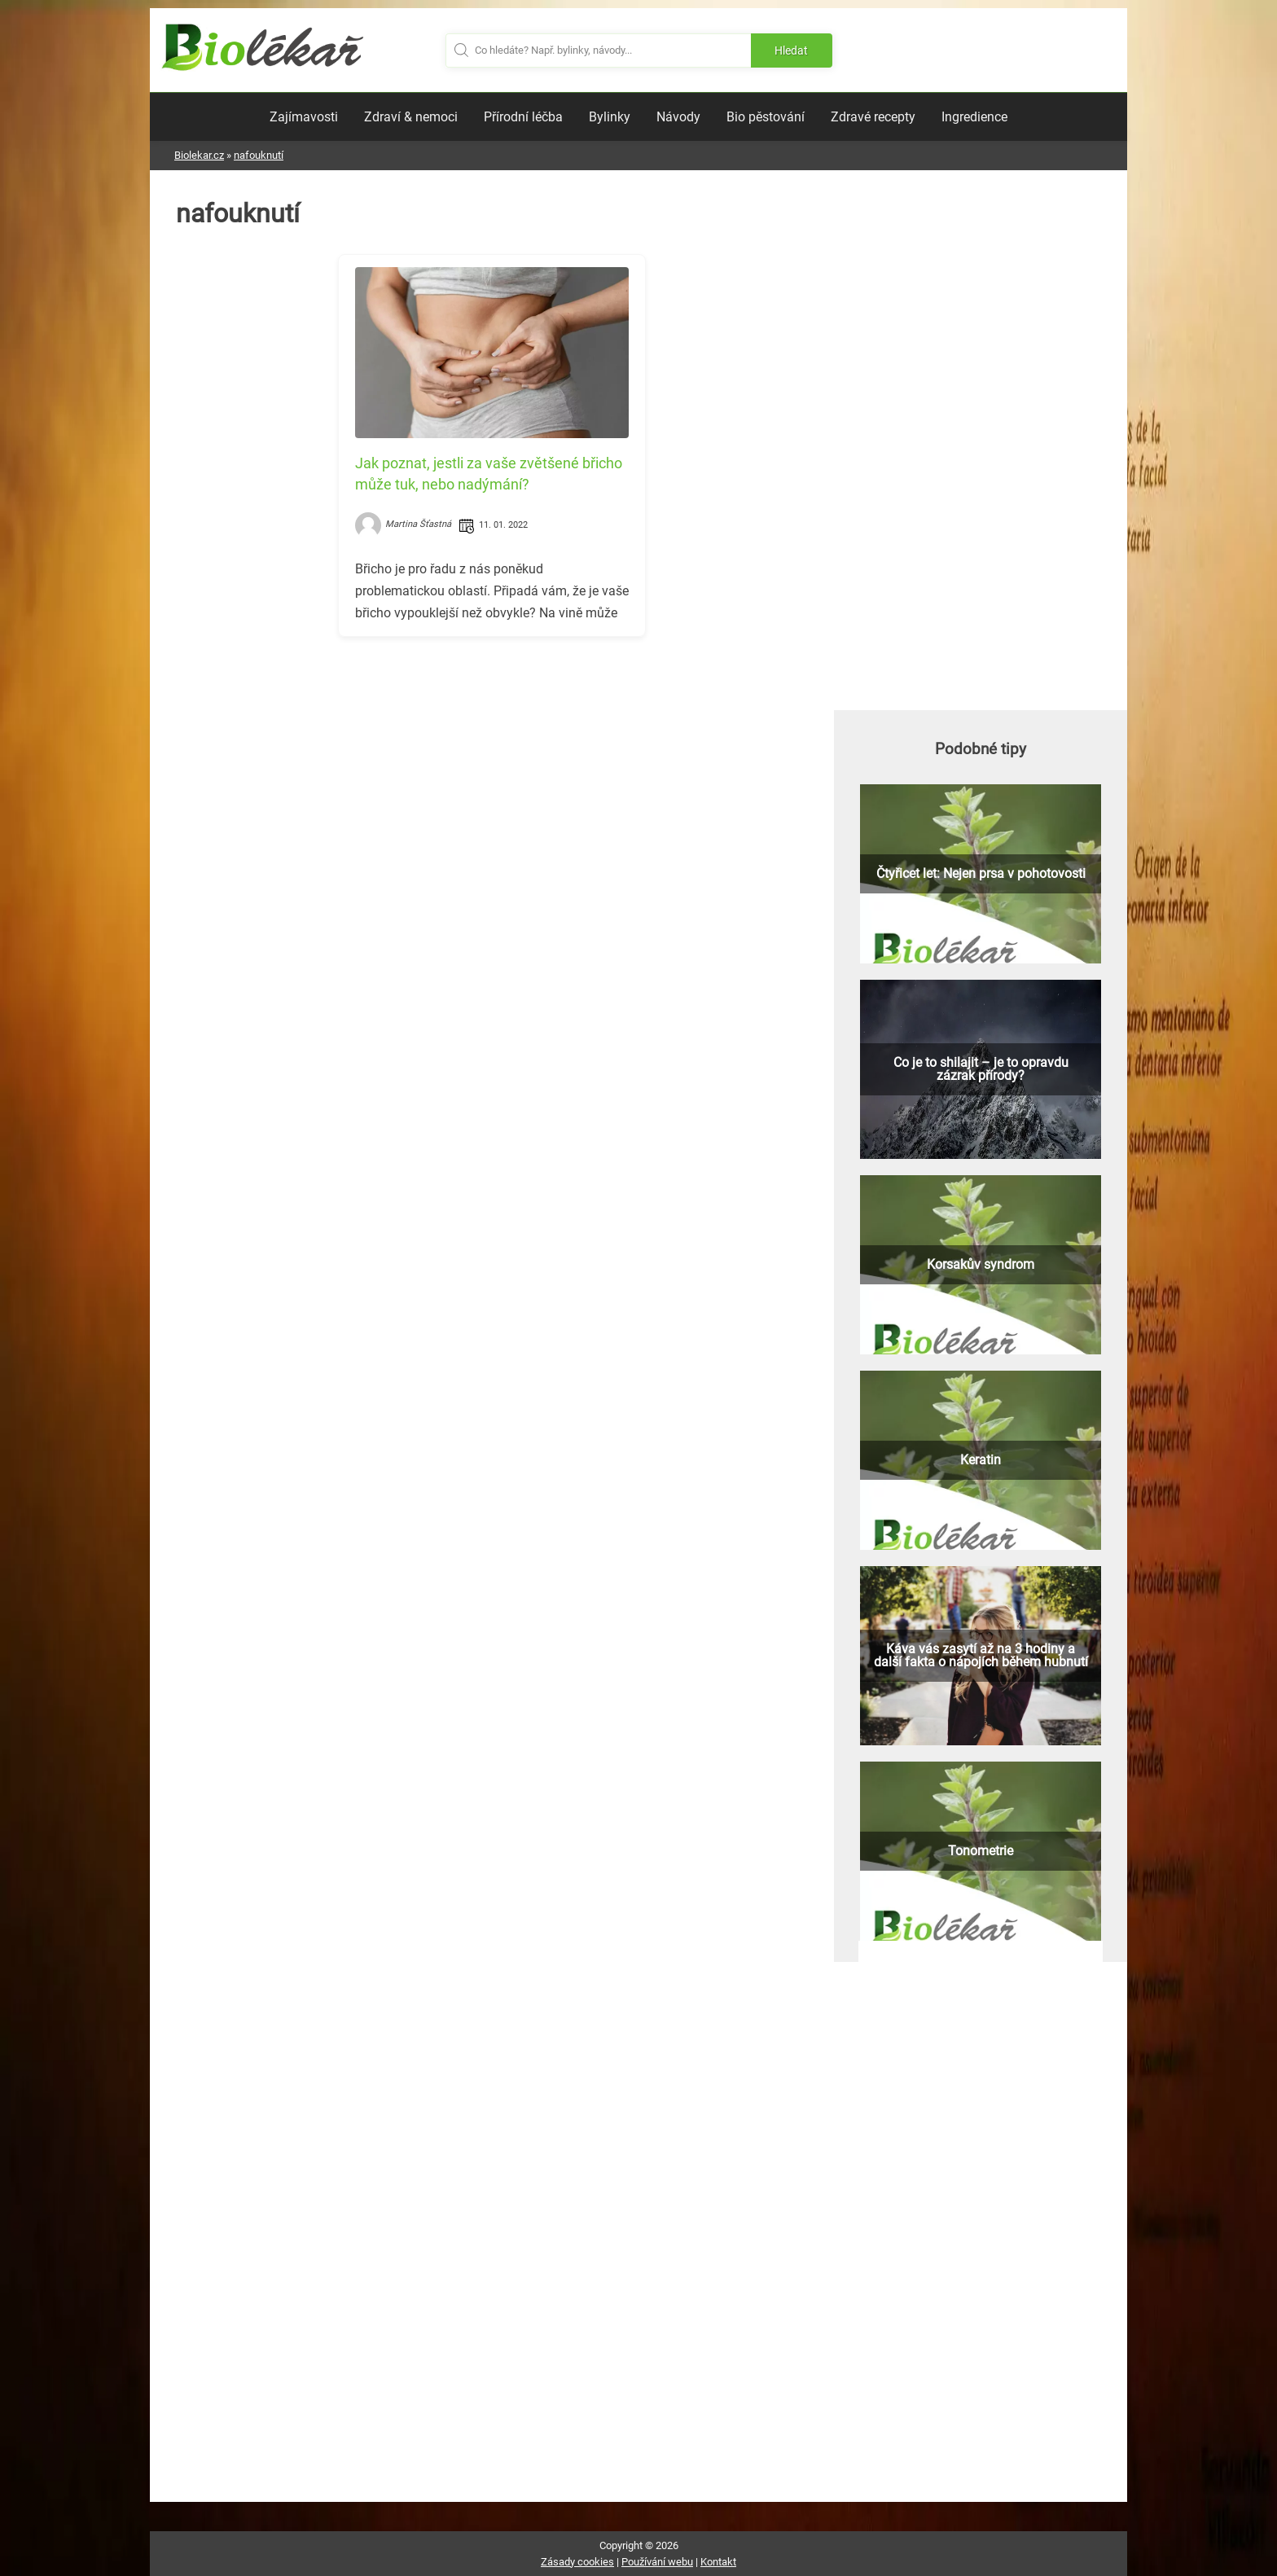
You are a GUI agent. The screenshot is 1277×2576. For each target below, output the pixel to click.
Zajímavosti (304, 117)
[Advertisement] (491, 763)
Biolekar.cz (199, 155)
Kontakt (718, 2562)
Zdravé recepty (873, 117)
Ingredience (974, 117)
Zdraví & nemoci (411, 117)
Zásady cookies (577, 2562)
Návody (678, 117)
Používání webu (657, 2562)
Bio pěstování (765, 117)
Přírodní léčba (523, 117)
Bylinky (609, 117)
